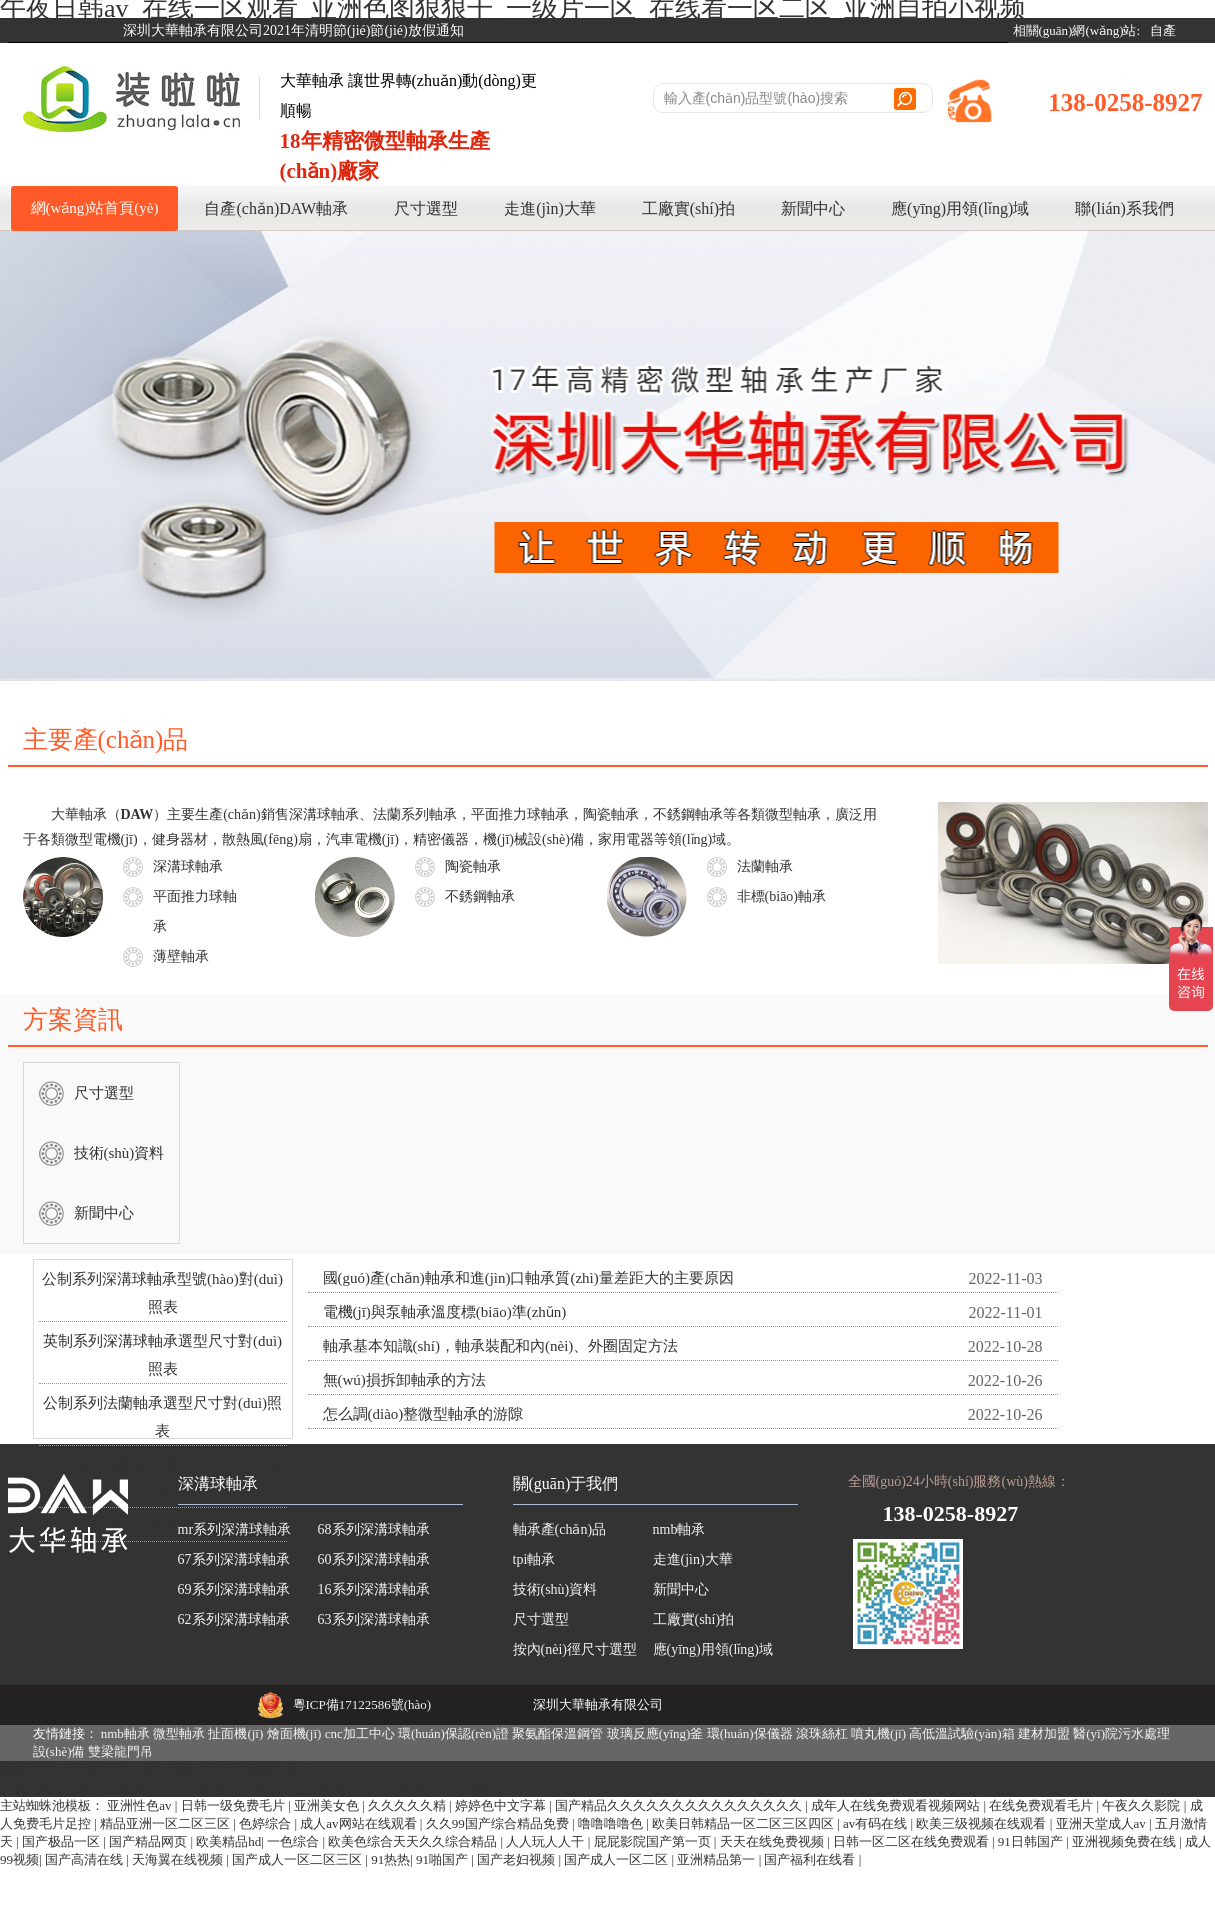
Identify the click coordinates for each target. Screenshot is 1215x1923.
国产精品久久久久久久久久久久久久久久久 (680, 1805)
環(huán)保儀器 (750, 1733)
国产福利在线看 (811, 1859)
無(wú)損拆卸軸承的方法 (404, 1380)
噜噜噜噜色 (612, 1823)
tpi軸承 (534, 1559)
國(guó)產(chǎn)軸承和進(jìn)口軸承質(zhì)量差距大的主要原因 (528, 1278)
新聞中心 (813, 208)
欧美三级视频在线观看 (982, 1823)
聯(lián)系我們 (1124, 208)
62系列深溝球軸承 (234, 1619)
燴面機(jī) (294, 1733)
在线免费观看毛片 (1042, 1805)
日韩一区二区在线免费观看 (912, 1841)
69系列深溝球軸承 (234, 1589)
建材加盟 (1044, 1733)
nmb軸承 (679, 1529)
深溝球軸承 (188, 866)
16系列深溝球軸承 (374, 1589)
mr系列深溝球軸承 (235, 1529)
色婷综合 (266, 1823)
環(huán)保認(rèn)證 (453, 1733)
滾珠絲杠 (822, 1733)
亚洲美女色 (328, 1805)
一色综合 (294, 1841)
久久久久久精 (408, 1805)
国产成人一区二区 (617, 1859)
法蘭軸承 (765, 866)
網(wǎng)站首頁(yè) (95, 208)
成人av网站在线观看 (360, 1823)
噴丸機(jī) (878, 1733)
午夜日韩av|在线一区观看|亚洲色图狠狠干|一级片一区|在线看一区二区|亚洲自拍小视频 (246, 1787)
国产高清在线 (85, 1859)
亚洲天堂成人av (1103, 1823)
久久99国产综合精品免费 (499, 1823)
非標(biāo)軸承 (781, 896)
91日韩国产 (1032, 1841)
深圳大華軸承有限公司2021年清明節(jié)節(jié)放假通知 (293, 30)
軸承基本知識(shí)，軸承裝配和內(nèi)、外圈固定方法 (501, 1346)
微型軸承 (179, 1733)
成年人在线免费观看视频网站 (897, 1805)
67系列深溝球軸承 (234, 1559)
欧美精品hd (228, 1841)
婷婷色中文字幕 (502, 1805)
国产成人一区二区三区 (298, 1859)
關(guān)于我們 (566, 1483)
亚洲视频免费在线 (1125, 1841)
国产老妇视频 (517, 1859)
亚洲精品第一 (717, 1859)
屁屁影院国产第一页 (654, 1841)
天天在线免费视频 (773, 1841)
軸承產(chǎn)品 (560, 1529)
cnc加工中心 (360, 1733)
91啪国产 (443, 1859)
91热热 (390, 1859)
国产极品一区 (62, 1841)
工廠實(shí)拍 (688, 208)
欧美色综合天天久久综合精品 (414, 1841)
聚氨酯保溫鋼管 (557, 1733)
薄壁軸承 (181, 956)
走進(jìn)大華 (550, 208)
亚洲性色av (141, 1805)
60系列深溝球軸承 (374, 1559)
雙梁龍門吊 (120, 1751)
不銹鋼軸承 (480, 896)
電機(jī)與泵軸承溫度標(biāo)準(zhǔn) (445, 1312)
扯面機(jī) (235, 1733)
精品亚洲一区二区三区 (166, 1823)
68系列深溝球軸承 (374, 1529)
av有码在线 (877, 1823)
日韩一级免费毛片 (234, 1805)
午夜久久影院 (1142, 1805)
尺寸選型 (426, 208)
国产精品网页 (149, 1841)
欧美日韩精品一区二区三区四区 (744, 1823)
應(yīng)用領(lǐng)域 (960, 208)
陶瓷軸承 (473, 866)
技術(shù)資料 (119, 1153)
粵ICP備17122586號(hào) (362, 1704)
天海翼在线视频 (179, 1859)
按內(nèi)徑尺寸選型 (575, 1649)
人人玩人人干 (546, 1841)
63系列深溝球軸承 (374, 1619)
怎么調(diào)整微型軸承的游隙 (423, 1414)
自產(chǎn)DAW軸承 (276, 208)
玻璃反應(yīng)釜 (655, 1733)
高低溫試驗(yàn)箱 (961, 1733)
